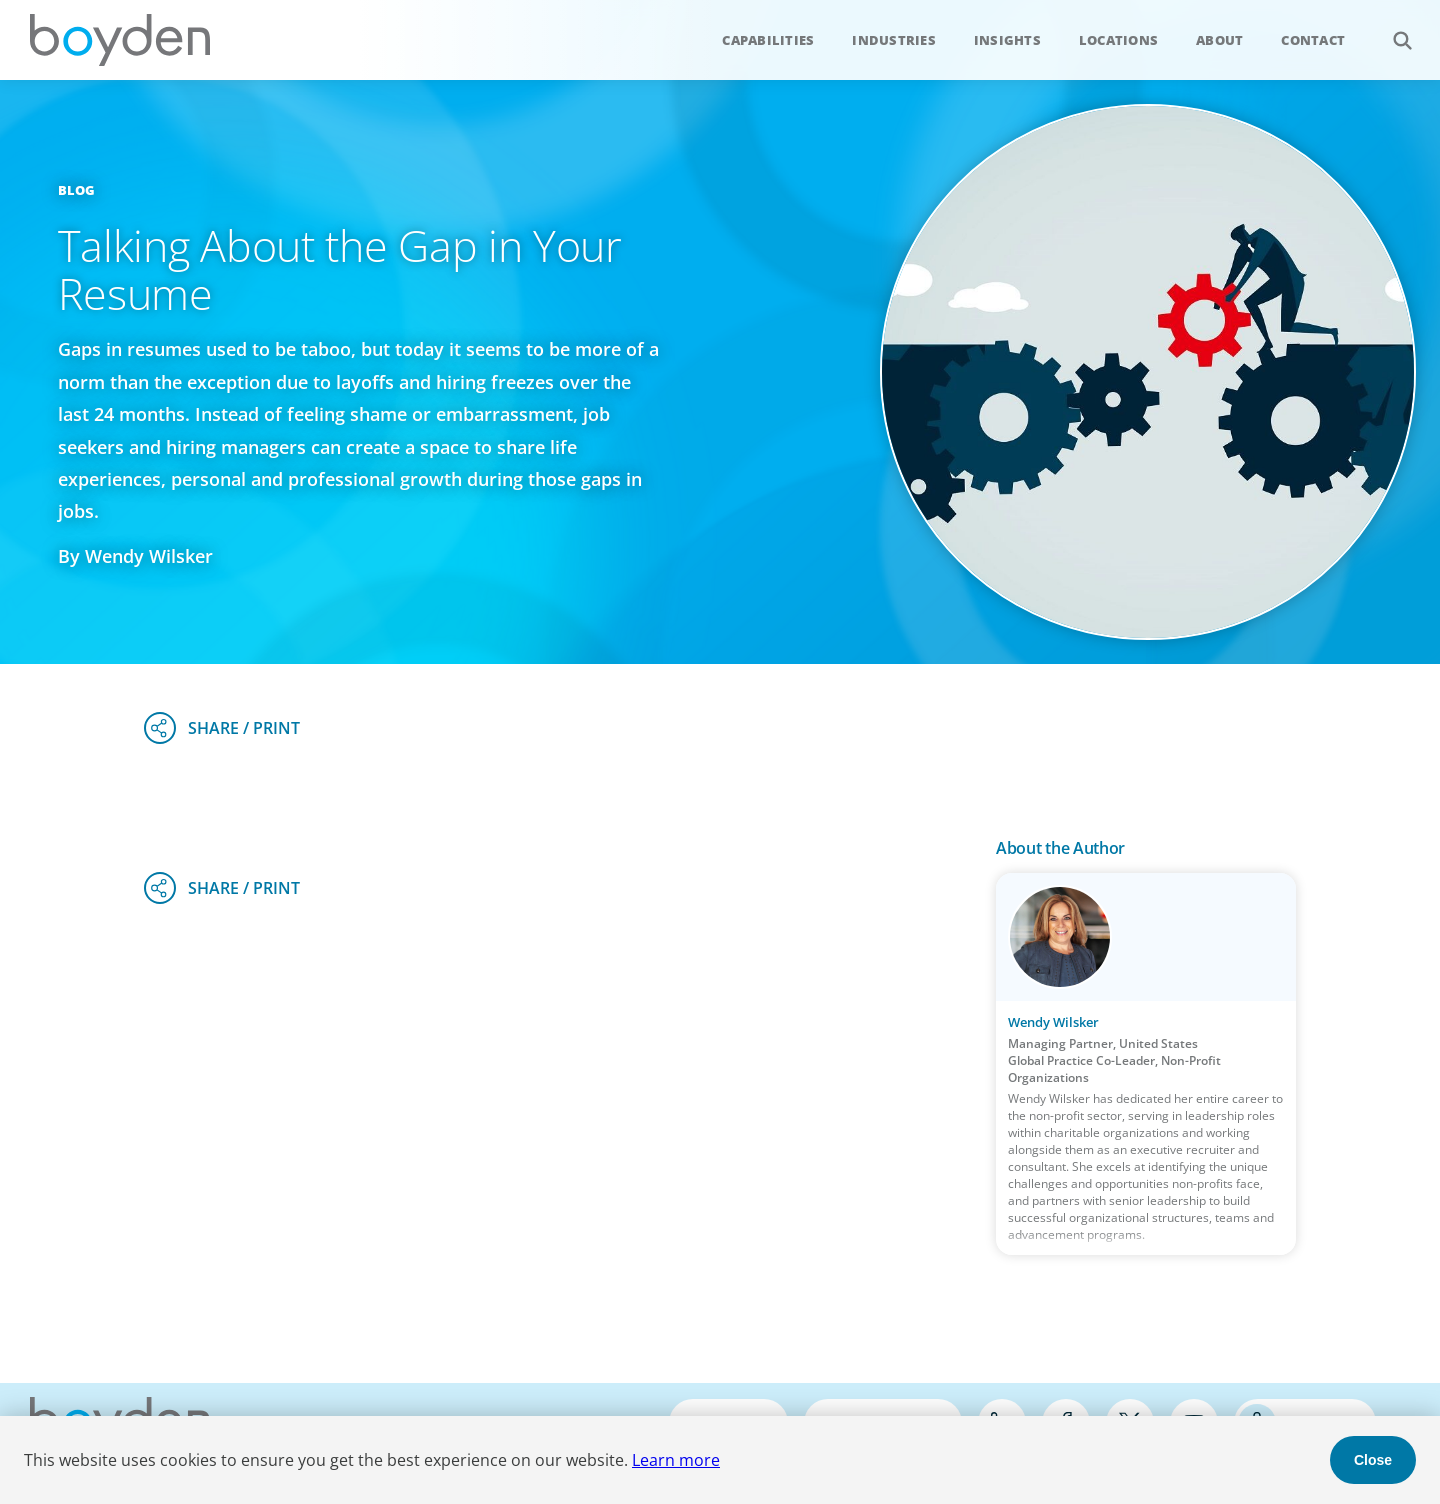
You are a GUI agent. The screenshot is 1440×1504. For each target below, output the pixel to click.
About (1219, 40)
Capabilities (768, 40)
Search (1391, 29)
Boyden (120, 40)
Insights (1007, 40)
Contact (1313, 40)
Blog (77, 190)
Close (1373, 1460)
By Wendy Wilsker (135, 556)
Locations (1118, 40)
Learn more (676, 1460)
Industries (894, 40)
